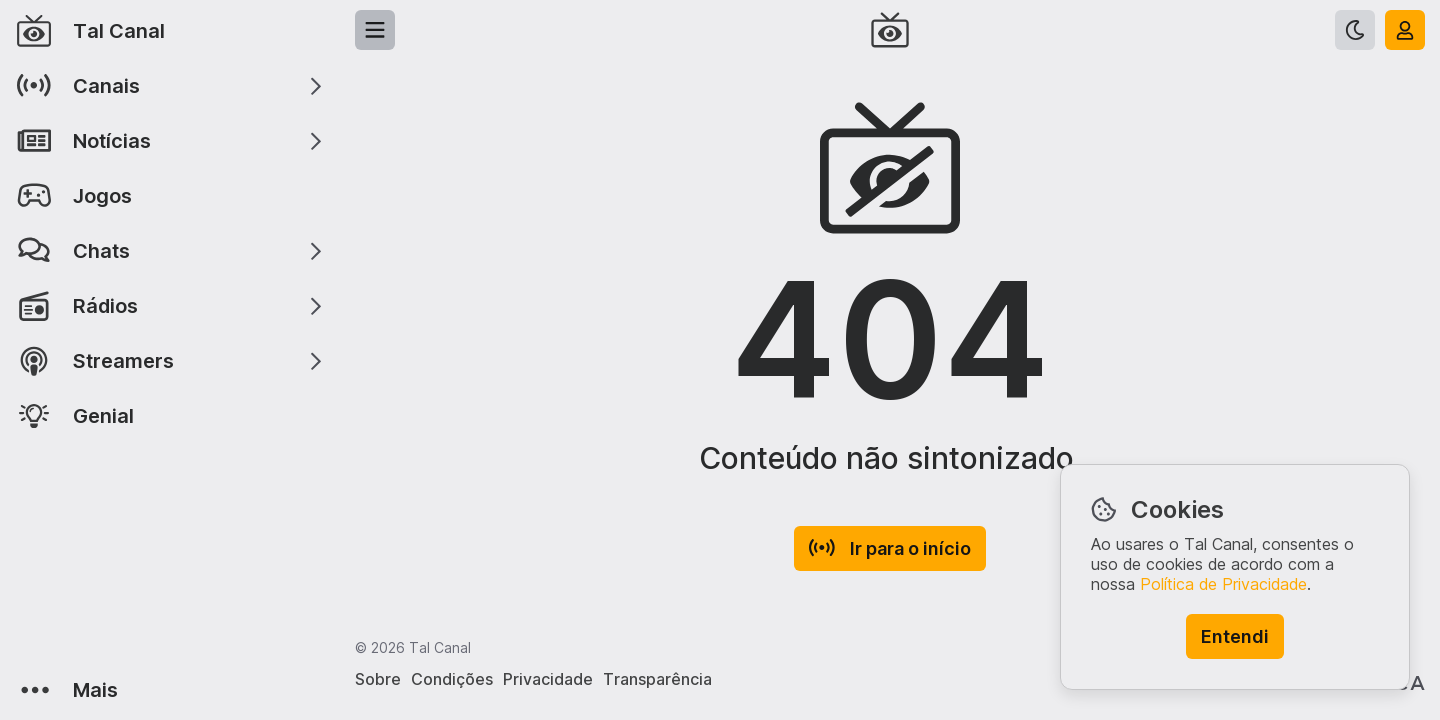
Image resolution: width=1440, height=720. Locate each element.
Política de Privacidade (1223, 584)
